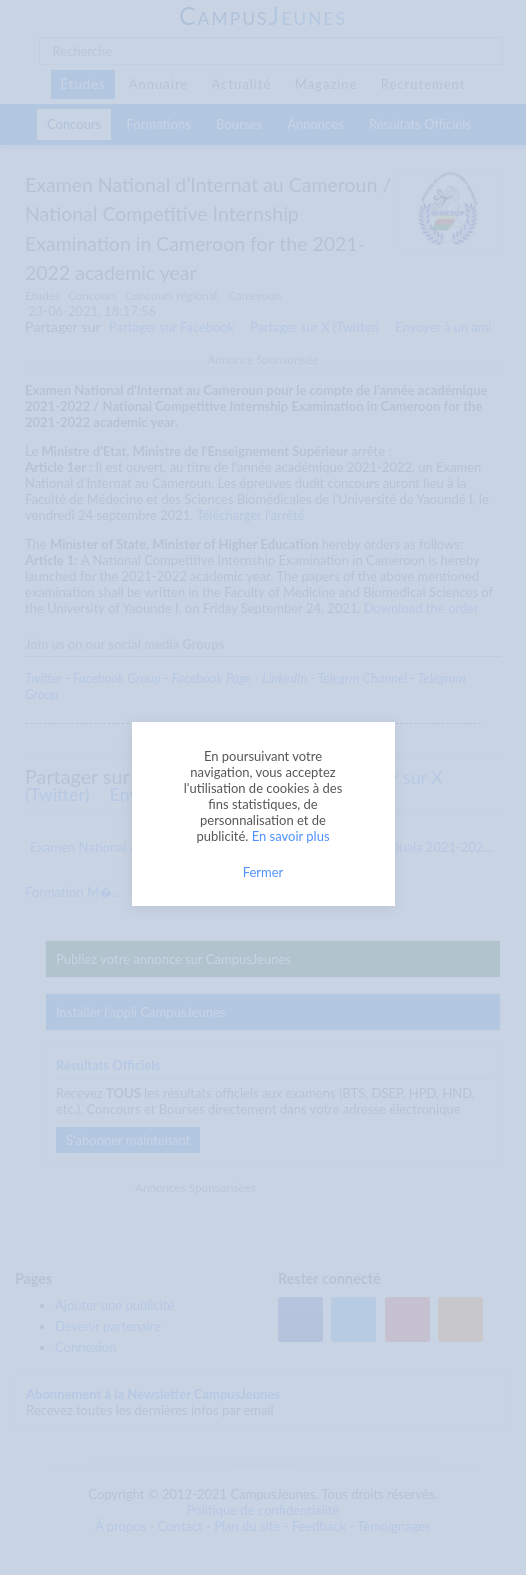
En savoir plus (291, 836)
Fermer (263, 872)
